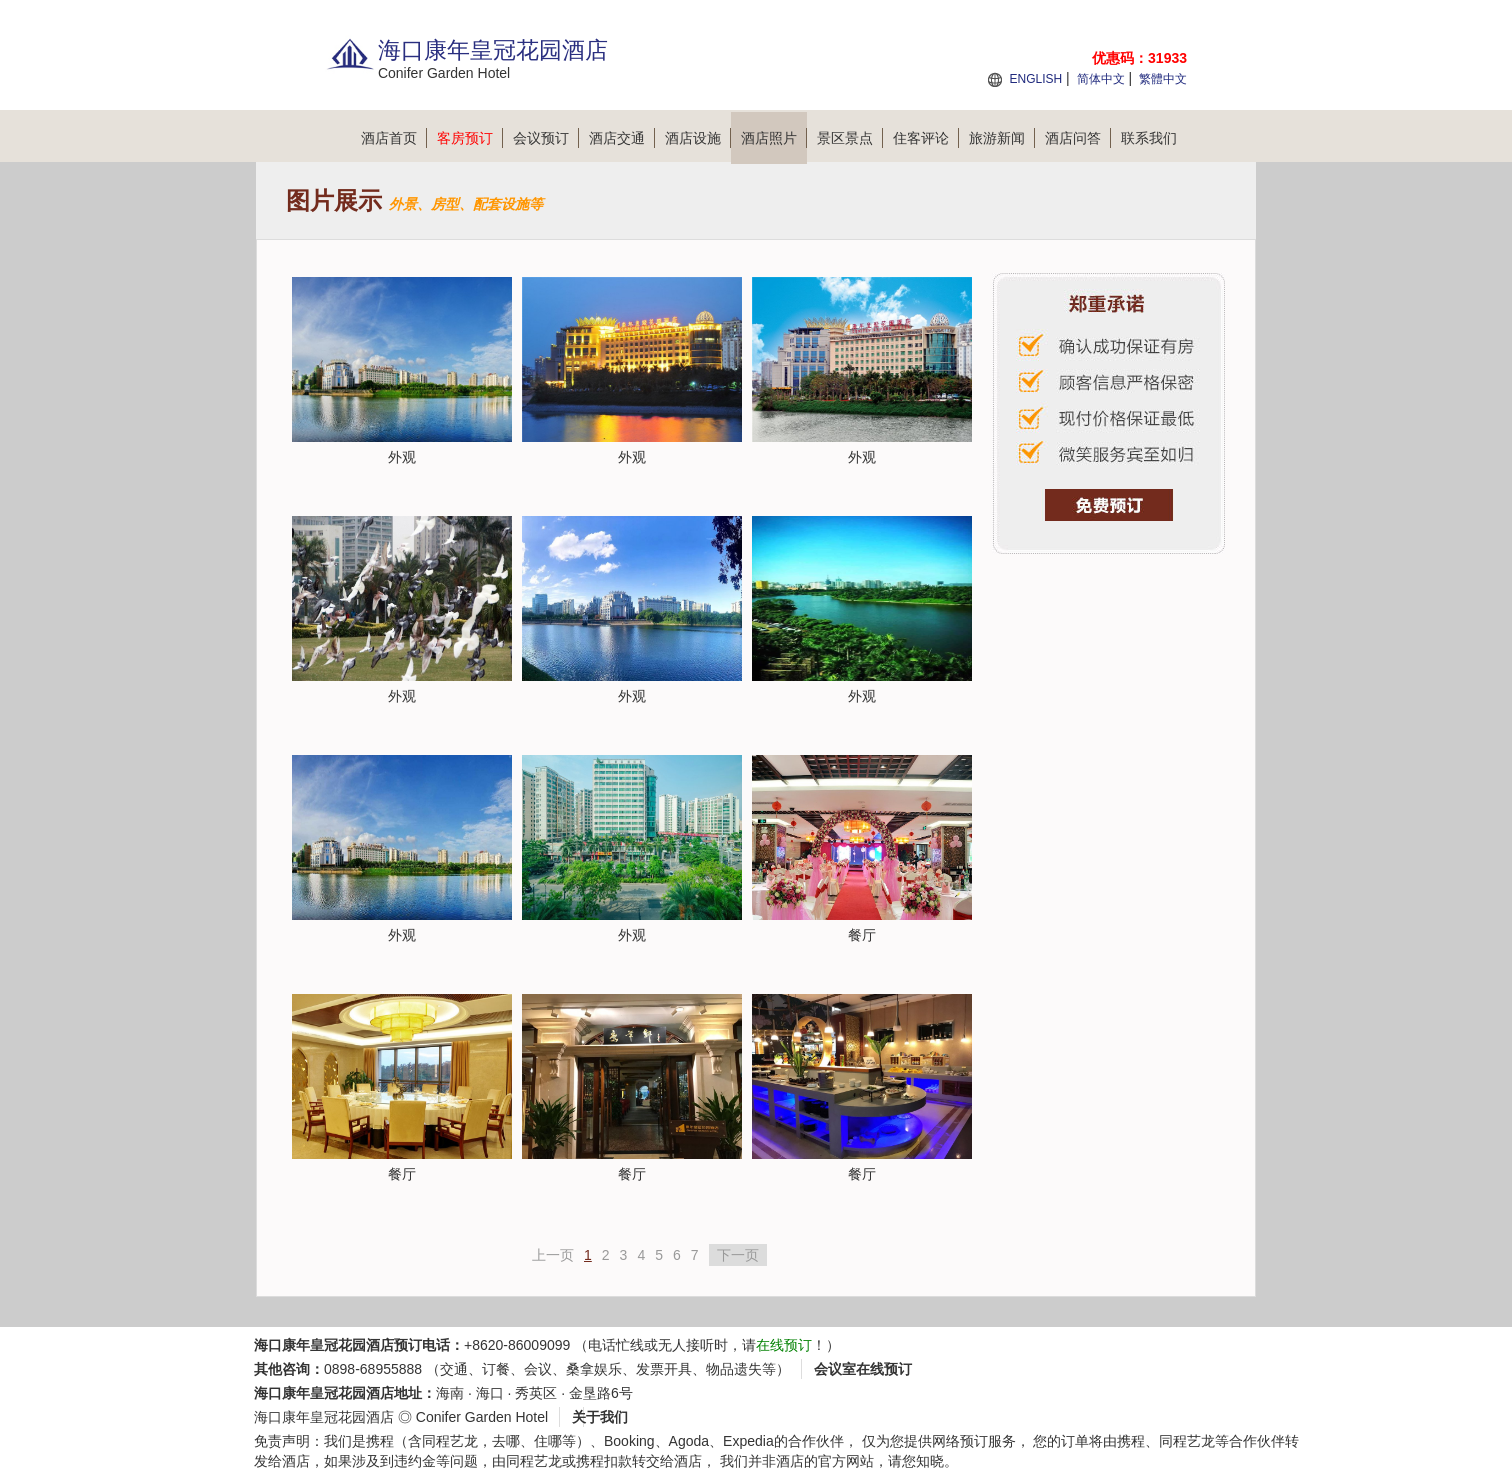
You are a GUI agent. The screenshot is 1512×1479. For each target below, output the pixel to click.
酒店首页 (394, 138)
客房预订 (470, 138)
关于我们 (600, 1417)
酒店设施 (698, 138)
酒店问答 (1078, 138)
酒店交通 (622, 138)
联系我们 (1149, 138)
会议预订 (546, 138)
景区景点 (850, 138)
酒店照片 (774, 138)
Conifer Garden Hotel (482, 1417)
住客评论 (926, 138)
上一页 (553, 1255)
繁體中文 (1163, 79)
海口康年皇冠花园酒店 (324, 1417)
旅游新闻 (1002, 138)
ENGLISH (1035, 79)
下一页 (738, 1255)
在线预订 (784, 1345)
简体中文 (1101, 79)
